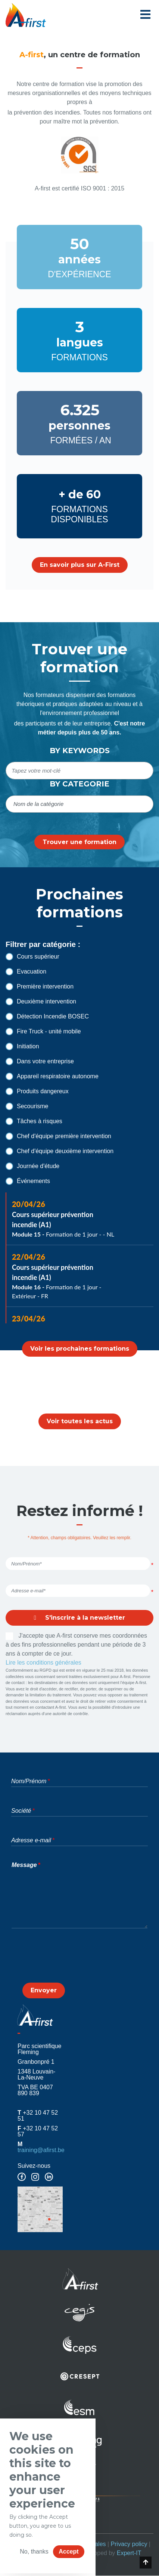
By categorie (79, 783)
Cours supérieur (32, 956)
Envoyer (44, 1990)
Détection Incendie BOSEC (47, 1016)
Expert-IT (129, 2553)
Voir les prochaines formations (79, 1348)
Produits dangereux (37, 1091)
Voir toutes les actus (80, 1421)
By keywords (80, 750)
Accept (68, 2551)
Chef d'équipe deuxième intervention (59, 1151)
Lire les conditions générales (43, 1662)
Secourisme (27, 1106)
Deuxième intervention (41, 1001)
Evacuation (26, 971)
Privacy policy (129, 2544)
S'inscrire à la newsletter (79, 1617)
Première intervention (40, 986)
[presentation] (79, 1962)
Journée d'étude (32, 1166)
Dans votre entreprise (40, 1061)
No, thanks (34, 2551)
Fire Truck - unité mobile (43, 1031)
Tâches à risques (34, 1121)
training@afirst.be (41, 2150)
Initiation (22, 1046)
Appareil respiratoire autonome (52, 1076)
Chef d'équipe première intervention (58, 1136)
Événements (28, 1181)
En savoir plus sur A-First (79, 564)
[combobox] (79, 804)
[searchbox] (80, 804)
